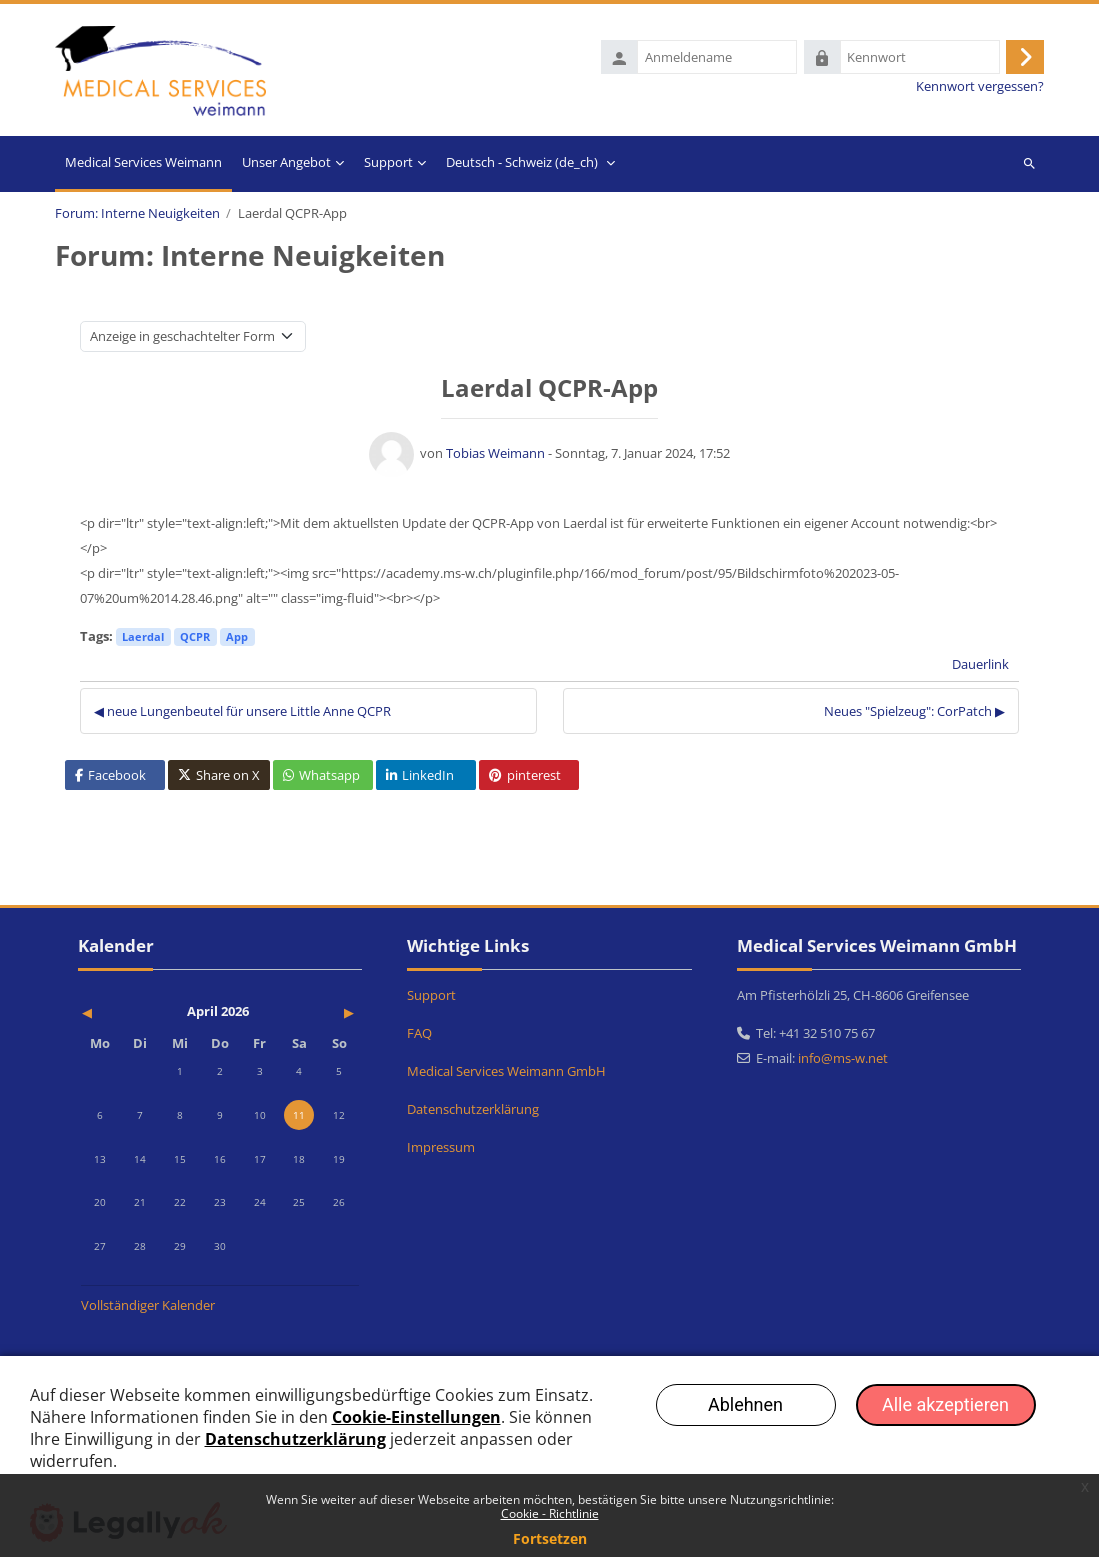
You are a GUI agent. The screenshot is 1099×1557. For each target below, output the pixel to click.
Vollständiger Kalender (148, 1305)
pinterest (525, 778)
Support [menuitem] (388, 164)
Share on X (219, 778)
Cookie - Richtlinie (550, 1513)
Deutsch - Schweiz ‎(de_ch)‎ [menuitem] (522, 164)
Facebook (110, 778)
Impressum (441, 1147)
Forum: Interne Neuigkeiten (137, 216)
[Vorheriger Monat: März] (123, 1012)
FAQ (419, 1033)
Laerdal (143, 639)
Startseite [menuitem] (143, 166)
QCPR (195, 639)
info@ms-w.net (843, 1058)
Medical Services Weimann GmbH (506, 1071)
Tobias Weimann (495, 456)
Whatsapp (321, 778)
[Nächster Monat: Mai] (317, 1012)
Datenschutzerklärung (473, 1109)
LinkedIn (420, 778)
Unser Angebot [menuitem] (286, 164)
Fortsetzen (550, 1538)
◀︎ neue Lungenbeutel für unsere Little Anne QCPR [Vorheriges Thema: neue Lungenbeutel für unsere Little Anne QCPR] (242, 713)
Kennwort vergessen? (980, 88)
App (237, 639)
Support (431, 995)
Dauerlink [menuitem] (980, 667)
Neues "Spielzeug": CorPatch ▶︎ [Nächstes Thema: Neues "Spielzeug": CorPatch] (914, 713)
